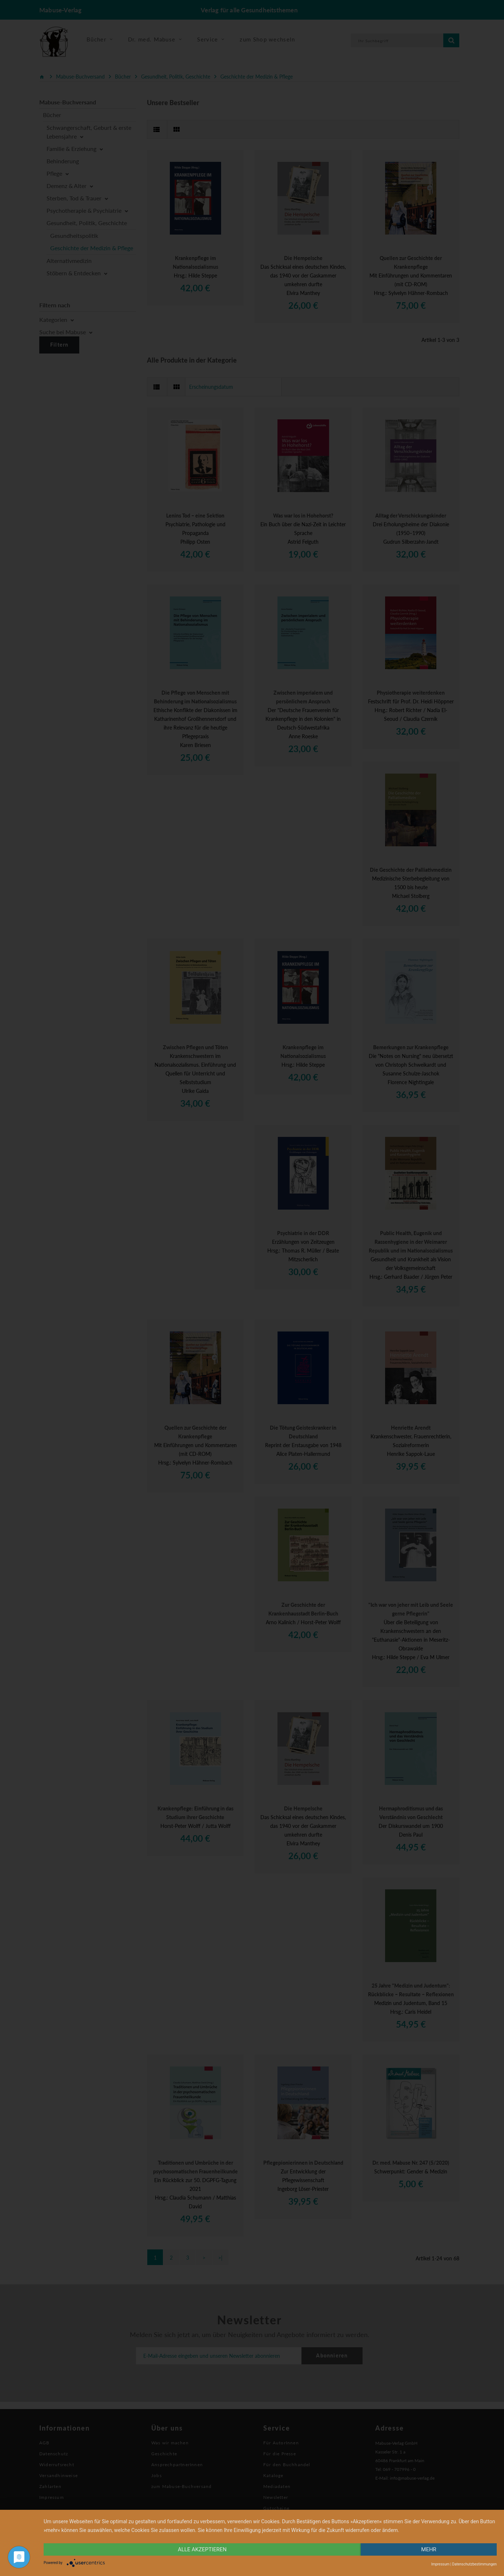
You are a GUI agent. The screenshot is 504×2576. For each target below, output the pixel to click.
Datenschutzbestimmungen (474, 2564)
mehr (428, 2549)
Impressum (440, 2564)
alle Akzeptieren (202, 2549)
